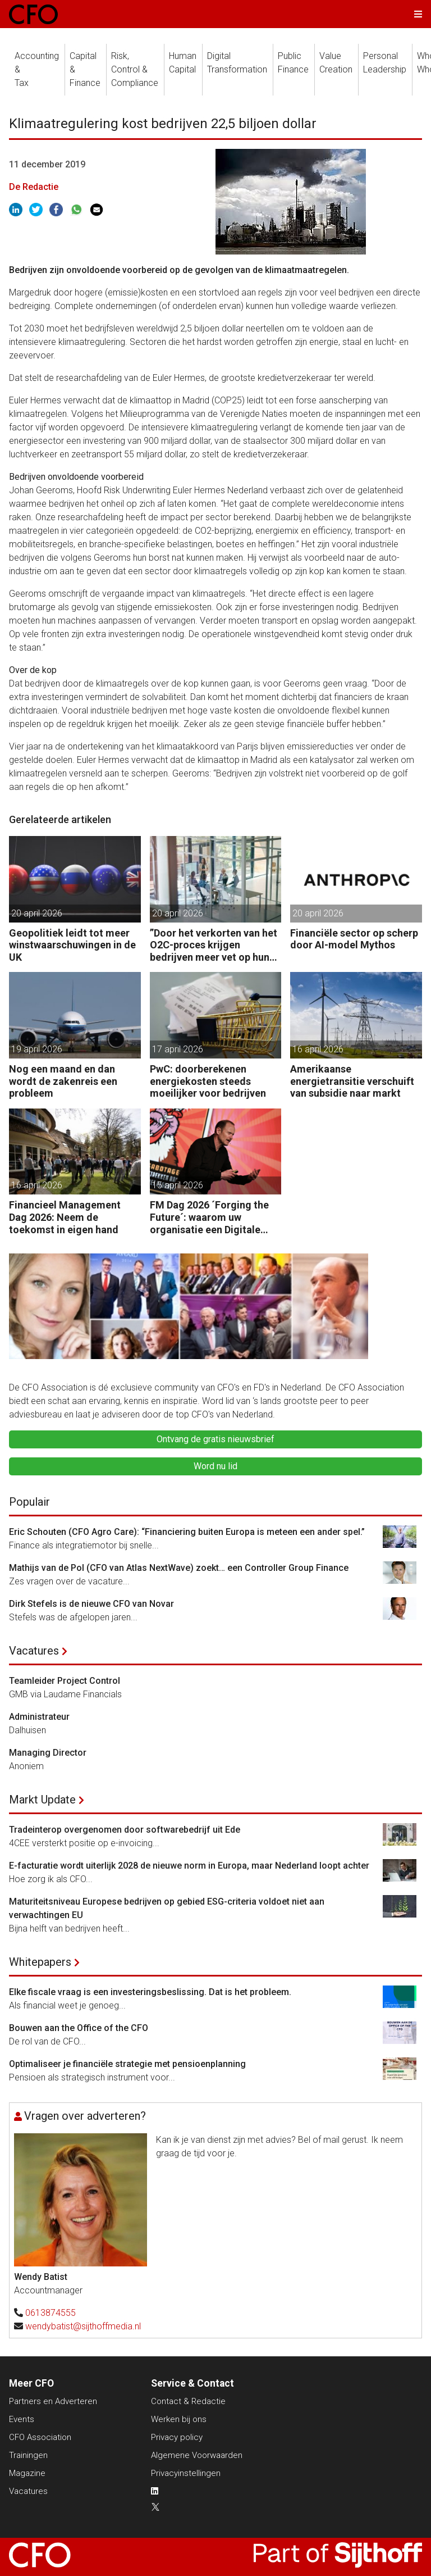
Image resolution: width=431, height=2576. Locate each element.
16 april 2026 (317, 1049)
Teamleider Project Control (64, 1680)
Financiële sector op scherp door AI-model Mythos (354, 939)
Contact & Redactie (188, 2401)
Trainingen (28, 2455)
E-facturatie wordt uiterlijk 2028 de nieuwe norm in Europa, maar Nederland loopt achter (189, 1865)
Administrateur (39, 1716)
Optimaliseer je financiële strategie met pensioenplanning (127, 2064)
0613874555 (50, 2312)
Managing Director (47, 1752)
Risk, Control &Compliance (134, 69)
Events (21, 2419)
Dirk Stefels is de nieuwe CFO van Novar (91, 1603)
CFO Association (40, 2437)
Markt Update (42, 1799)
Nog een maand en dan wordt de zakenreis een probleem (63, 1081)
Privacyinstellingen (186, 2473)
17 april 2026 (177, 1049)
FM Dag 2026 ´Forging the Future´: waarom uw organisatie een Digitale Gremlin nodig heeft (209, 1217)
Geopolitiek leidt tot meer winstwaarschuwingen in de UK (72, 945)
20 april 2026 (36, 913)
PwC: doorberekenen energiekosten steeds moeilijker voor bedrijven (208, 1081)
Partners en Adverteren (53, 2401)
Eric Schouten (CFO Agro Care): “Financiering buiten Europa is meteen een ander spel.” (187, 1531)
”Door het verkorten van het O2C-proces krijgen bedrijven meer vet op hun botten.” (213, 945)
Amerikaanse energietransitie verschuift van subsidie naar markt (352, 1081)
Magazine (27, 2473)
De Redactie (33, 186)
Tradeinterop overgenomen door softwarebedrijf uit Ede (124, 1829)
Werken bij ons (179, 2419)
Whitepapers (40, 1962)
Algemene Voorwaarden (196, 2455)
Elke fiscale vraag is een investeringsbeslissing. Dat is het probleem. (150, 1992)
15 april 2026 (177, 1185)
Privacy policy (177, 2437)
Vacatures (34, 1650)
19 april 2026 (36, 1049)
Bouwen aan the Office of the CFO (78, 2028)
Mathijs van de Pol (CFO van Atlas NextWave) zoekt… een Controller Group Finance (179, 1567)
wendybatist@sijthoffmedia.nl (83, 2326)
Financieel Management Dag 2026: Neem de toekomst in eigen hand (65, 1217)
